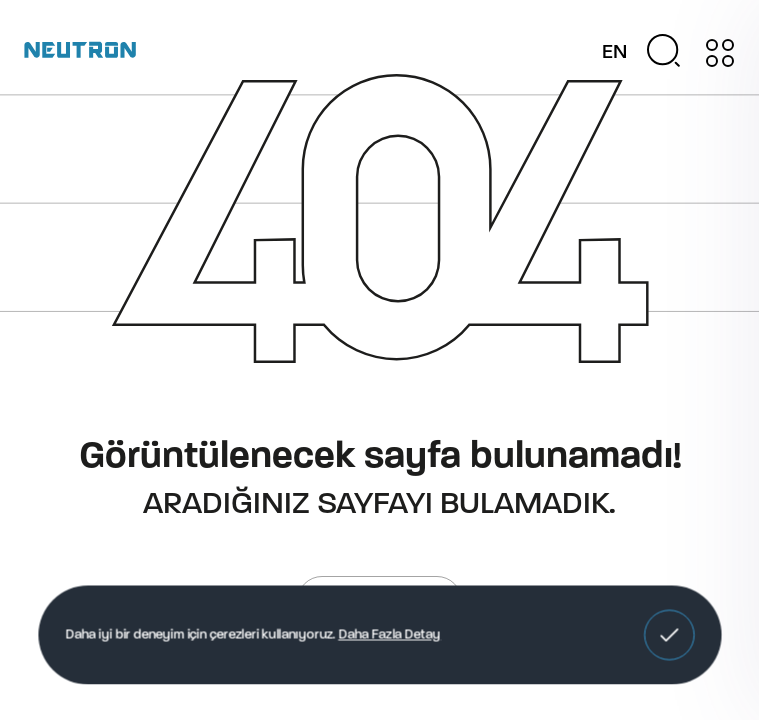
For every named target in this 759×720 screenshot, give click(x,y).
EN (614, 53)
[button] (669, 635)
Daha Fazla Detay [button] (389, 635)
